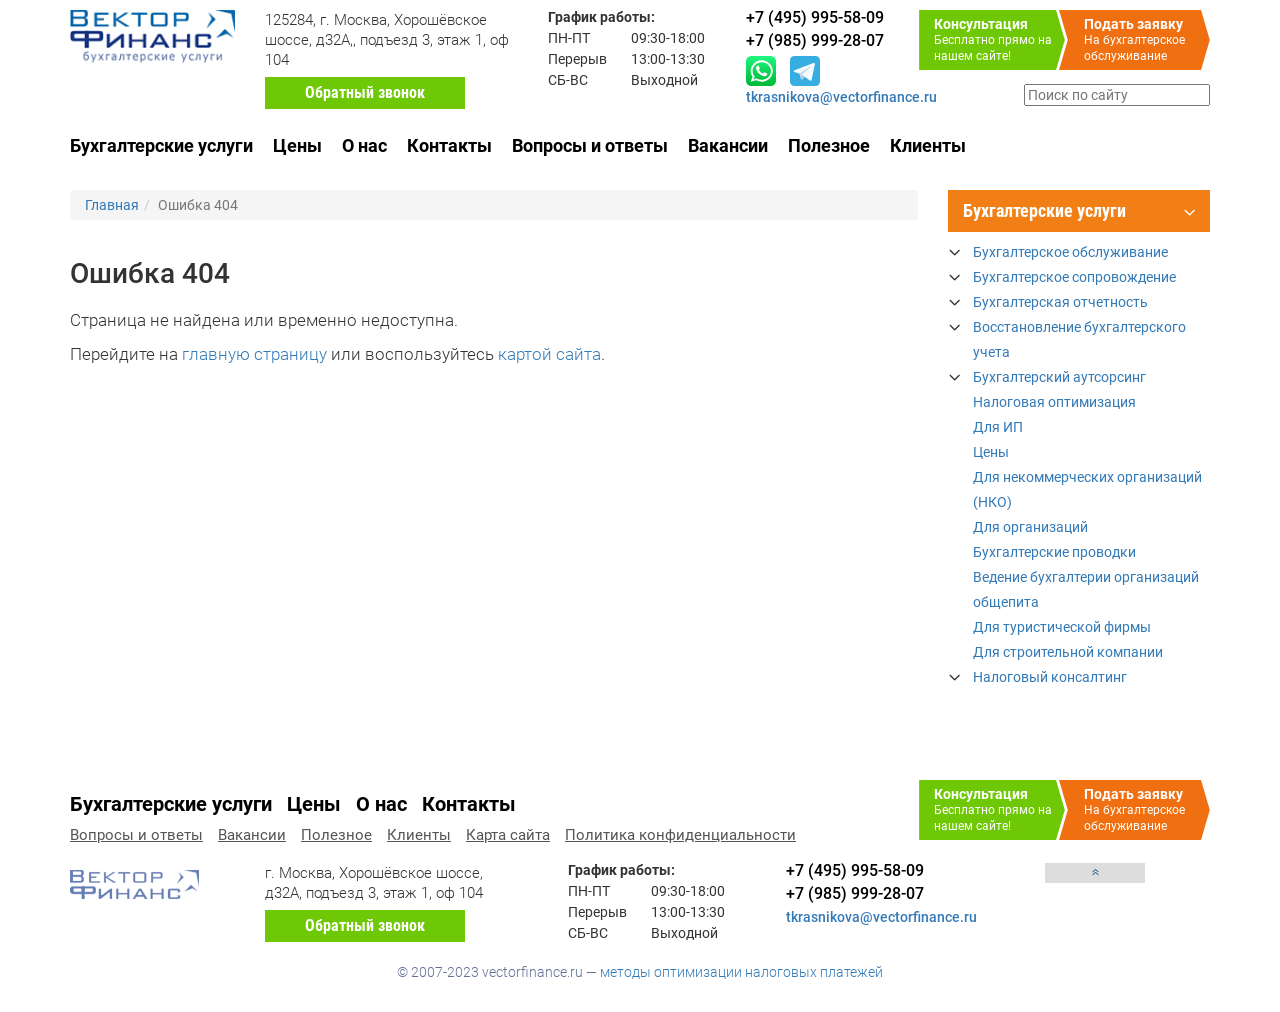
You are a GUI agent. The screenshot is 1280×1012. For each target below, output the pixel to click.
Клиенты (928, 145)
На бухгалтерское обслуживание (1147, 39)
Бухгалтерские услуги (161, 145)
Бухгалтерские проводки (1054, 552)
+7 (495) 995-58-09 (855, 870)
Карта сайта (508, 835)
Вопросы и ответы (590, 145)
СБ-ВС (568, 80)
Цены (297, 145)
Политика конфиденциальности (680, 835)
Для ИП (998, 427)
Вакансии (728, 145)
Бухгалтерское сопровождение (1074, 277)
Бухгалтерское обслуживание (1070, 252)
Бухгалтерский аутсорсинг (1059, 377)
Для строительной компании (1068, 652)
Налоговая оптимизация (1054, 402)
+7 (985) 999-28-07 (855, 893)
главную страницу (254, 354)
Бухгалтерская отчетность (1060, 302)
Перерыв (577, 59)
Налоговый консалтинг (1050, 677)
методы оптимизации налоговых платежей (741, 972)
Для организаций (1030, 527)
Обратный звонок (365, 92)
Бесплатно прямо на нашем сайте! (999, 39)
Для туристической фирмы (1062, 627)
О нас (364, 145)
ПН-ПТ (569, 38)
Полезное (829, 145)
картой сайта (549, 354)
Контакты (449, 145)
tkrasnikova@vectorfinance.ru (841, 97)
